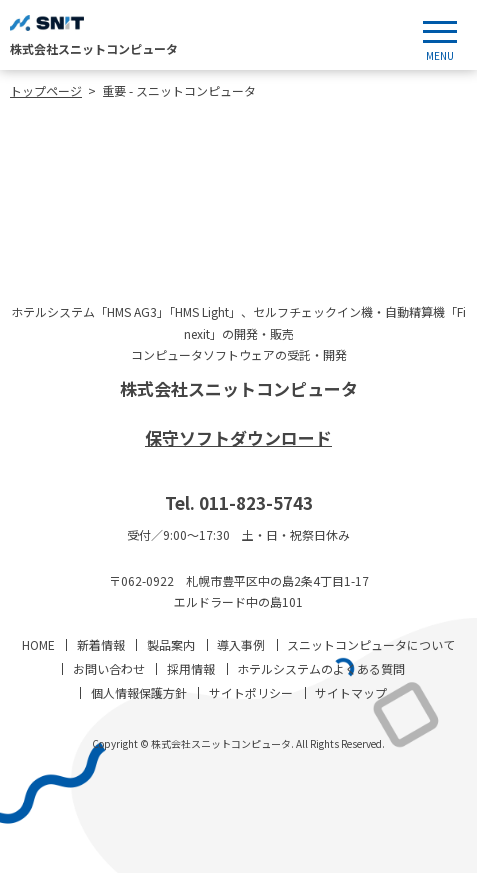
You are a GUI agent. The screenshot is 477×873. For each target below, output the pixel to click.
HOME (38, 644)
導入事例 (241, 644)
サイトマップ (351, 692)
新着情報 (101, 644)
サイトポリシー (251, 692)
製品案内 (171, 644)
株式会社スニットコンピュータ (239, 388)
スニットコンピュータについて (371, 644)
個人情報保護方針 (139, 692)
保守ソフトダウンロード (238, 437)
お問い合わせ (109, 668)
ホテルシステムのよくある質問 (321, 668)
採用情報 (191, 668)
